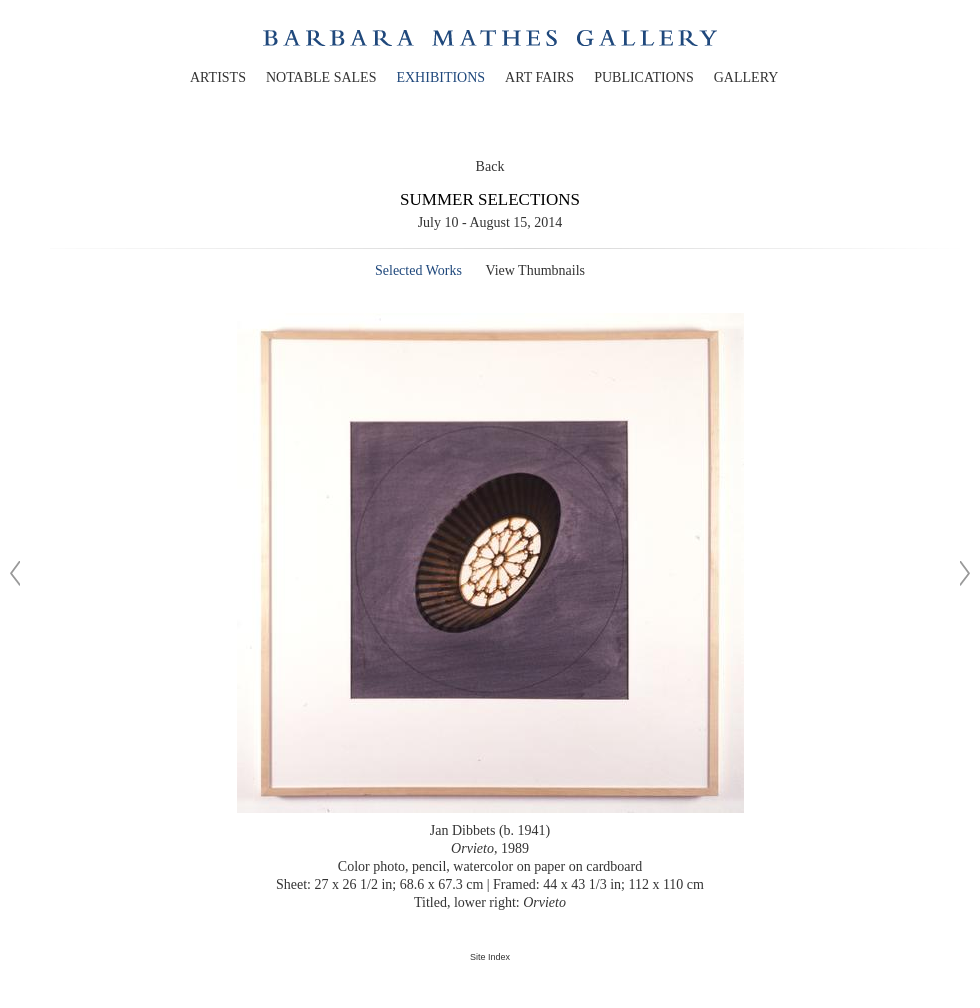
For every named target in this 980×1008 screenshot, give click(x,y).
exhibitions (440, 77)
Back (490, 166)
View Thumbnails (535, 270)
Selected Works (418, 270)
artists (218, 77)
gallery (746, 77)
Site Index (490, 957)
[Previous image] (15, 573)
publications (644, 77)
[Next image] (965, 573)
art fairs (539, 77)
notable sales (321, 77)
